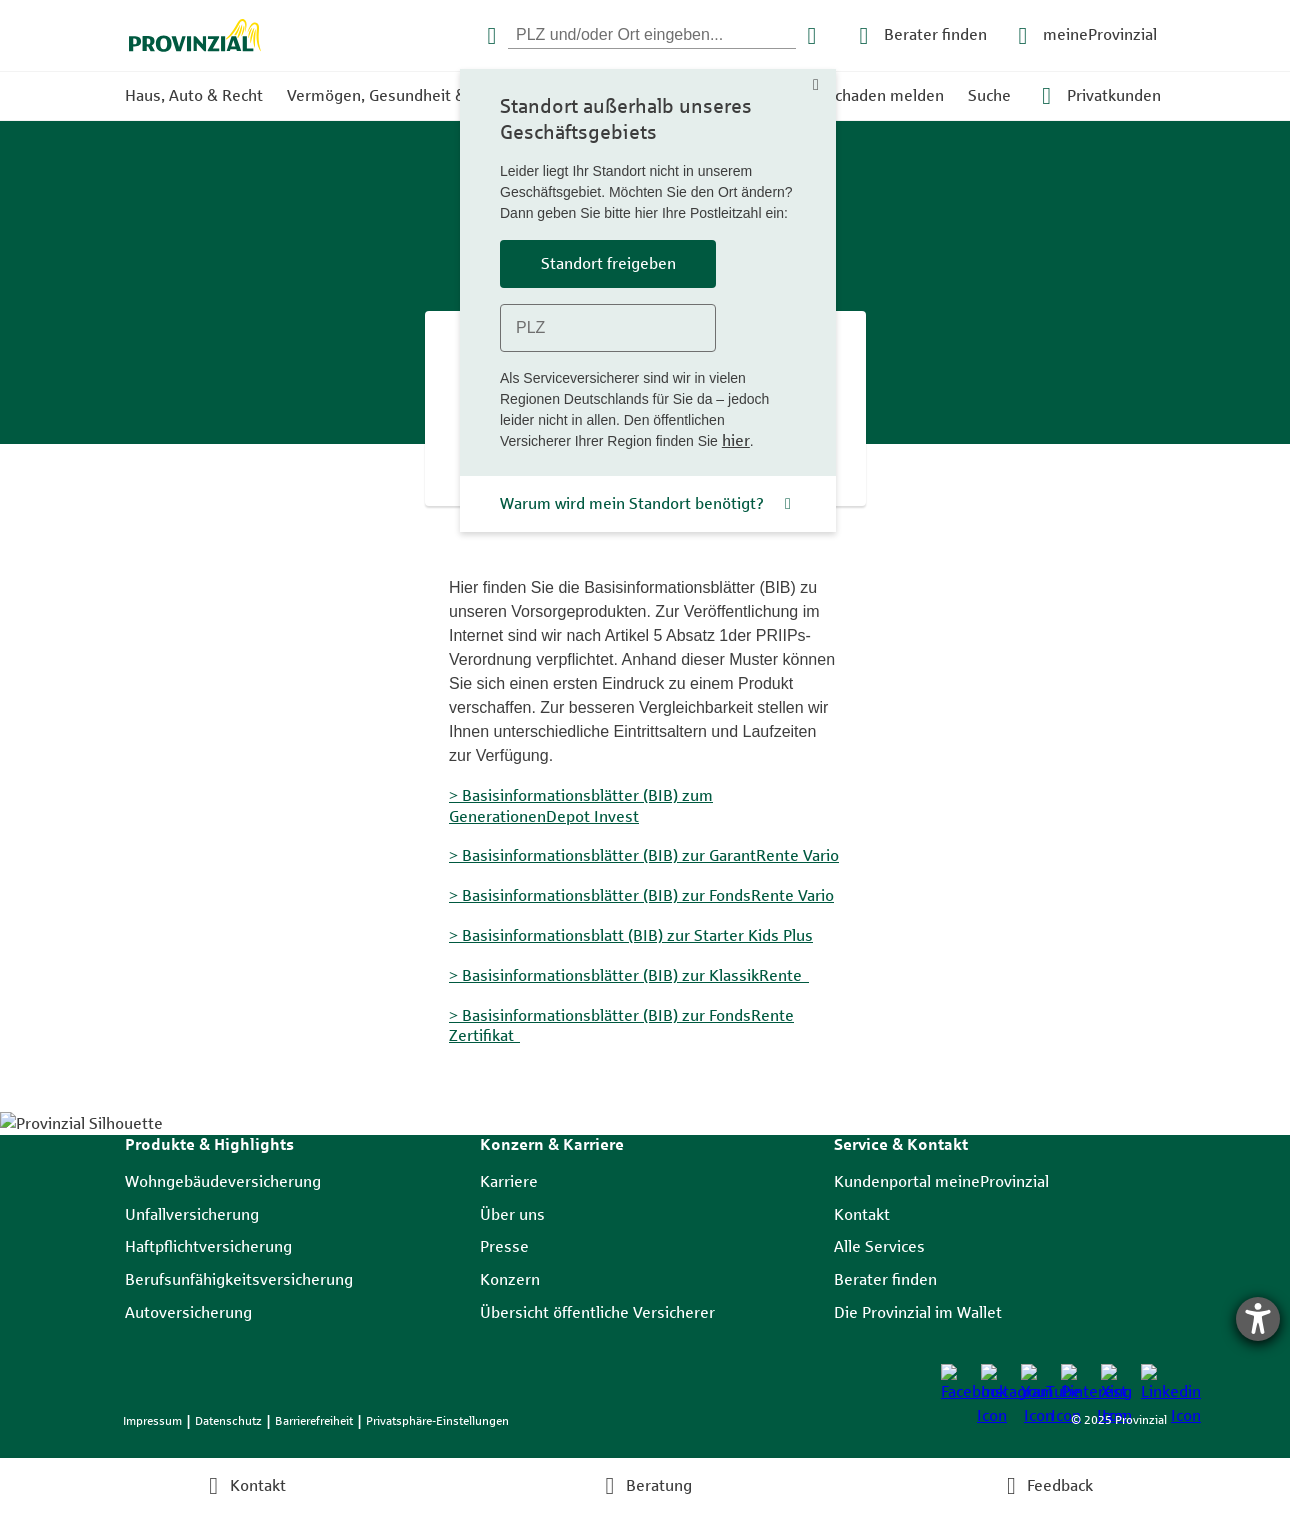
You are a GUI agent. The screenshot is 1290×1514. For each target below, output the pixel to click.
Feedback (1060, 1485)
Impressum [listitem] (152, 1421)
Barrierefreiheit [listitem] (314, 1421)
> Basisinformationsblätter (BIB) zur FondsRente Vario (641, 894)
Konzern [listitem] (510, 1279)
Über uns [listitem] (512, 1214)
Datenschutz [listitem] (228, 1421)
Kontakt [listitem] (862, 1214)
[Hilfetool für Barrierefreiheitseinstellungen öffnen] (1258, 1319)
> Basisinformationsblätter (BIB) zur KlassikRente (629, 974)
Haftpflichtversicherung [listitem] (208, 1246)
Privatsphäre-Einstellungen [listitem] (437, 1421)
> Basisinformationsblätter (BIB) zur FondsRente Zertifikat (621, 1025)
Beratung (659, 1485)
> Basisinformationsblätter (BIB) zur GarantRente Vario (644, 854)
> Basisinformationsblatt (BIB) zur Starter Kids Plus (631, 934)
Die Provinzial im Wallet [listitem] (918, 1312)
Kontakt (258, 1485)
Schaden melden (885, 95)
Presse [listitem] (504, 1246)
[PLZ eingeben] (652, 35)
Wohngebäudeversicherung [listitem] (223, 1181)
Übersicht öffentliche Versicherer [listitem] (597, 1312)
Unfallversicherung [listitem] (192, 1214)
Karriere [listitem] (509, 1181)
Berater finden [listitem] (885, 1279)
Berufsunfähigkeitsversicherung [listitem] (239, 1279)
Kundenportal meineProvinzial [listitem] (941, 1181)
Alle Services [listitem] (879, 1246)
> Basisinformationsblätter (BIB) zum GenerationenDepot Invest (581, 806)
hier (736, 440)
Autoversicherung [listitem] (188, 1312)
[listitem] (953, 1376)
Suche (989, 95)
